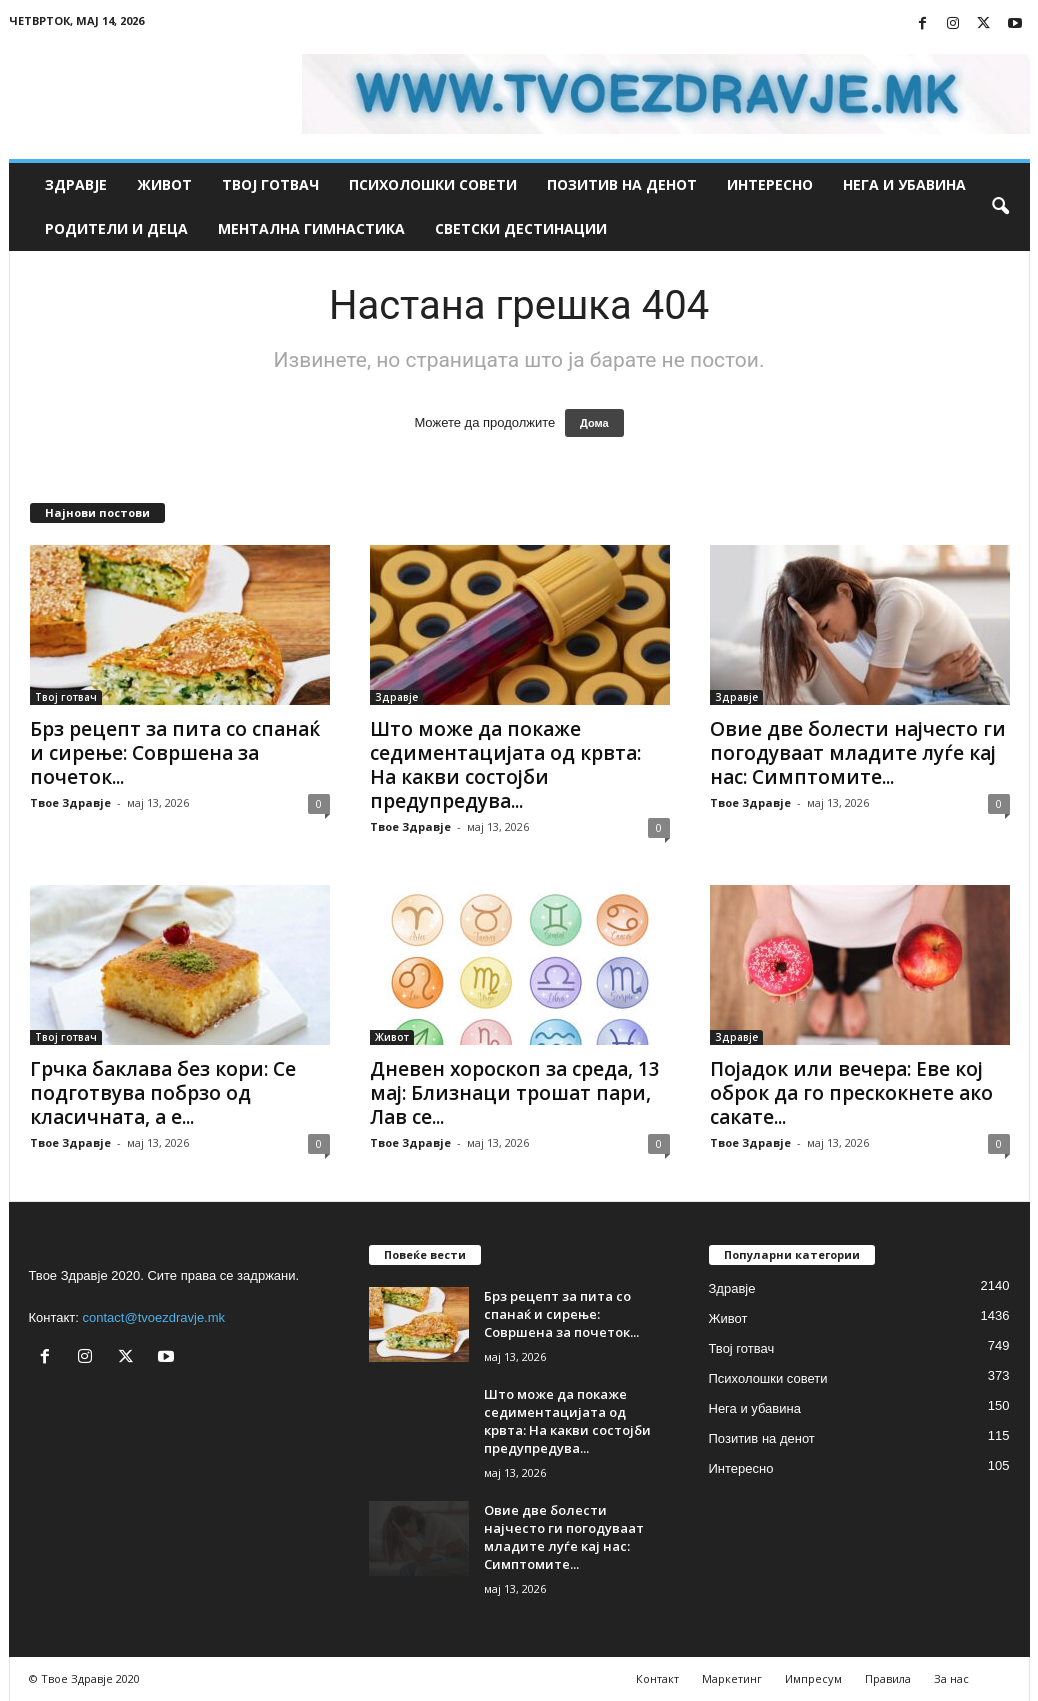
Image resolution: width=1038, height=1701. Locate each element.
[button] (1000, 207)
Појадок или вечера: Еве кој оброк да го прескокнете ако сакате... (851, 1093)
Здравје (76, 184)
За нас (951, 1678)
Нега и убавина (904, 184)
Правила (888, 1678)
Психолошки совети (433, 184)
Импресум (813, 1678)
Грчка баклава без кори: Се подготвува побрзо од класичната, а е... (163, 1093)
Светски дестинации (521, 228)
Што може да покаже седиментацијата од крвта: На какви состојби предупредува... (505, 765)
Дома (594, 423)
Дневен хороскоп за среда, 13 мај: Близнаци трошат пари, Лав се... (515, 1093)
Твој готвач (270, 184)
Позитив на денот (622, 184)
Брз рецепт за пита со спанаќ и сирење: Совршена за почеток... (175, 753)
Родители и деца (116, 228)
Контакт (657, 1678)
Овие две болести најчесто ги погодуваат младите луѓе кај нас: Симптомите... (858, 753)
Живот (164, 184)
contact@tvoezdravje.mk (154, 1317)
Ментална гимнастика (311, 228)
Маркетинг (732, 1678)
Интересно (770, 184)
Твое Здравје (70, 802)
